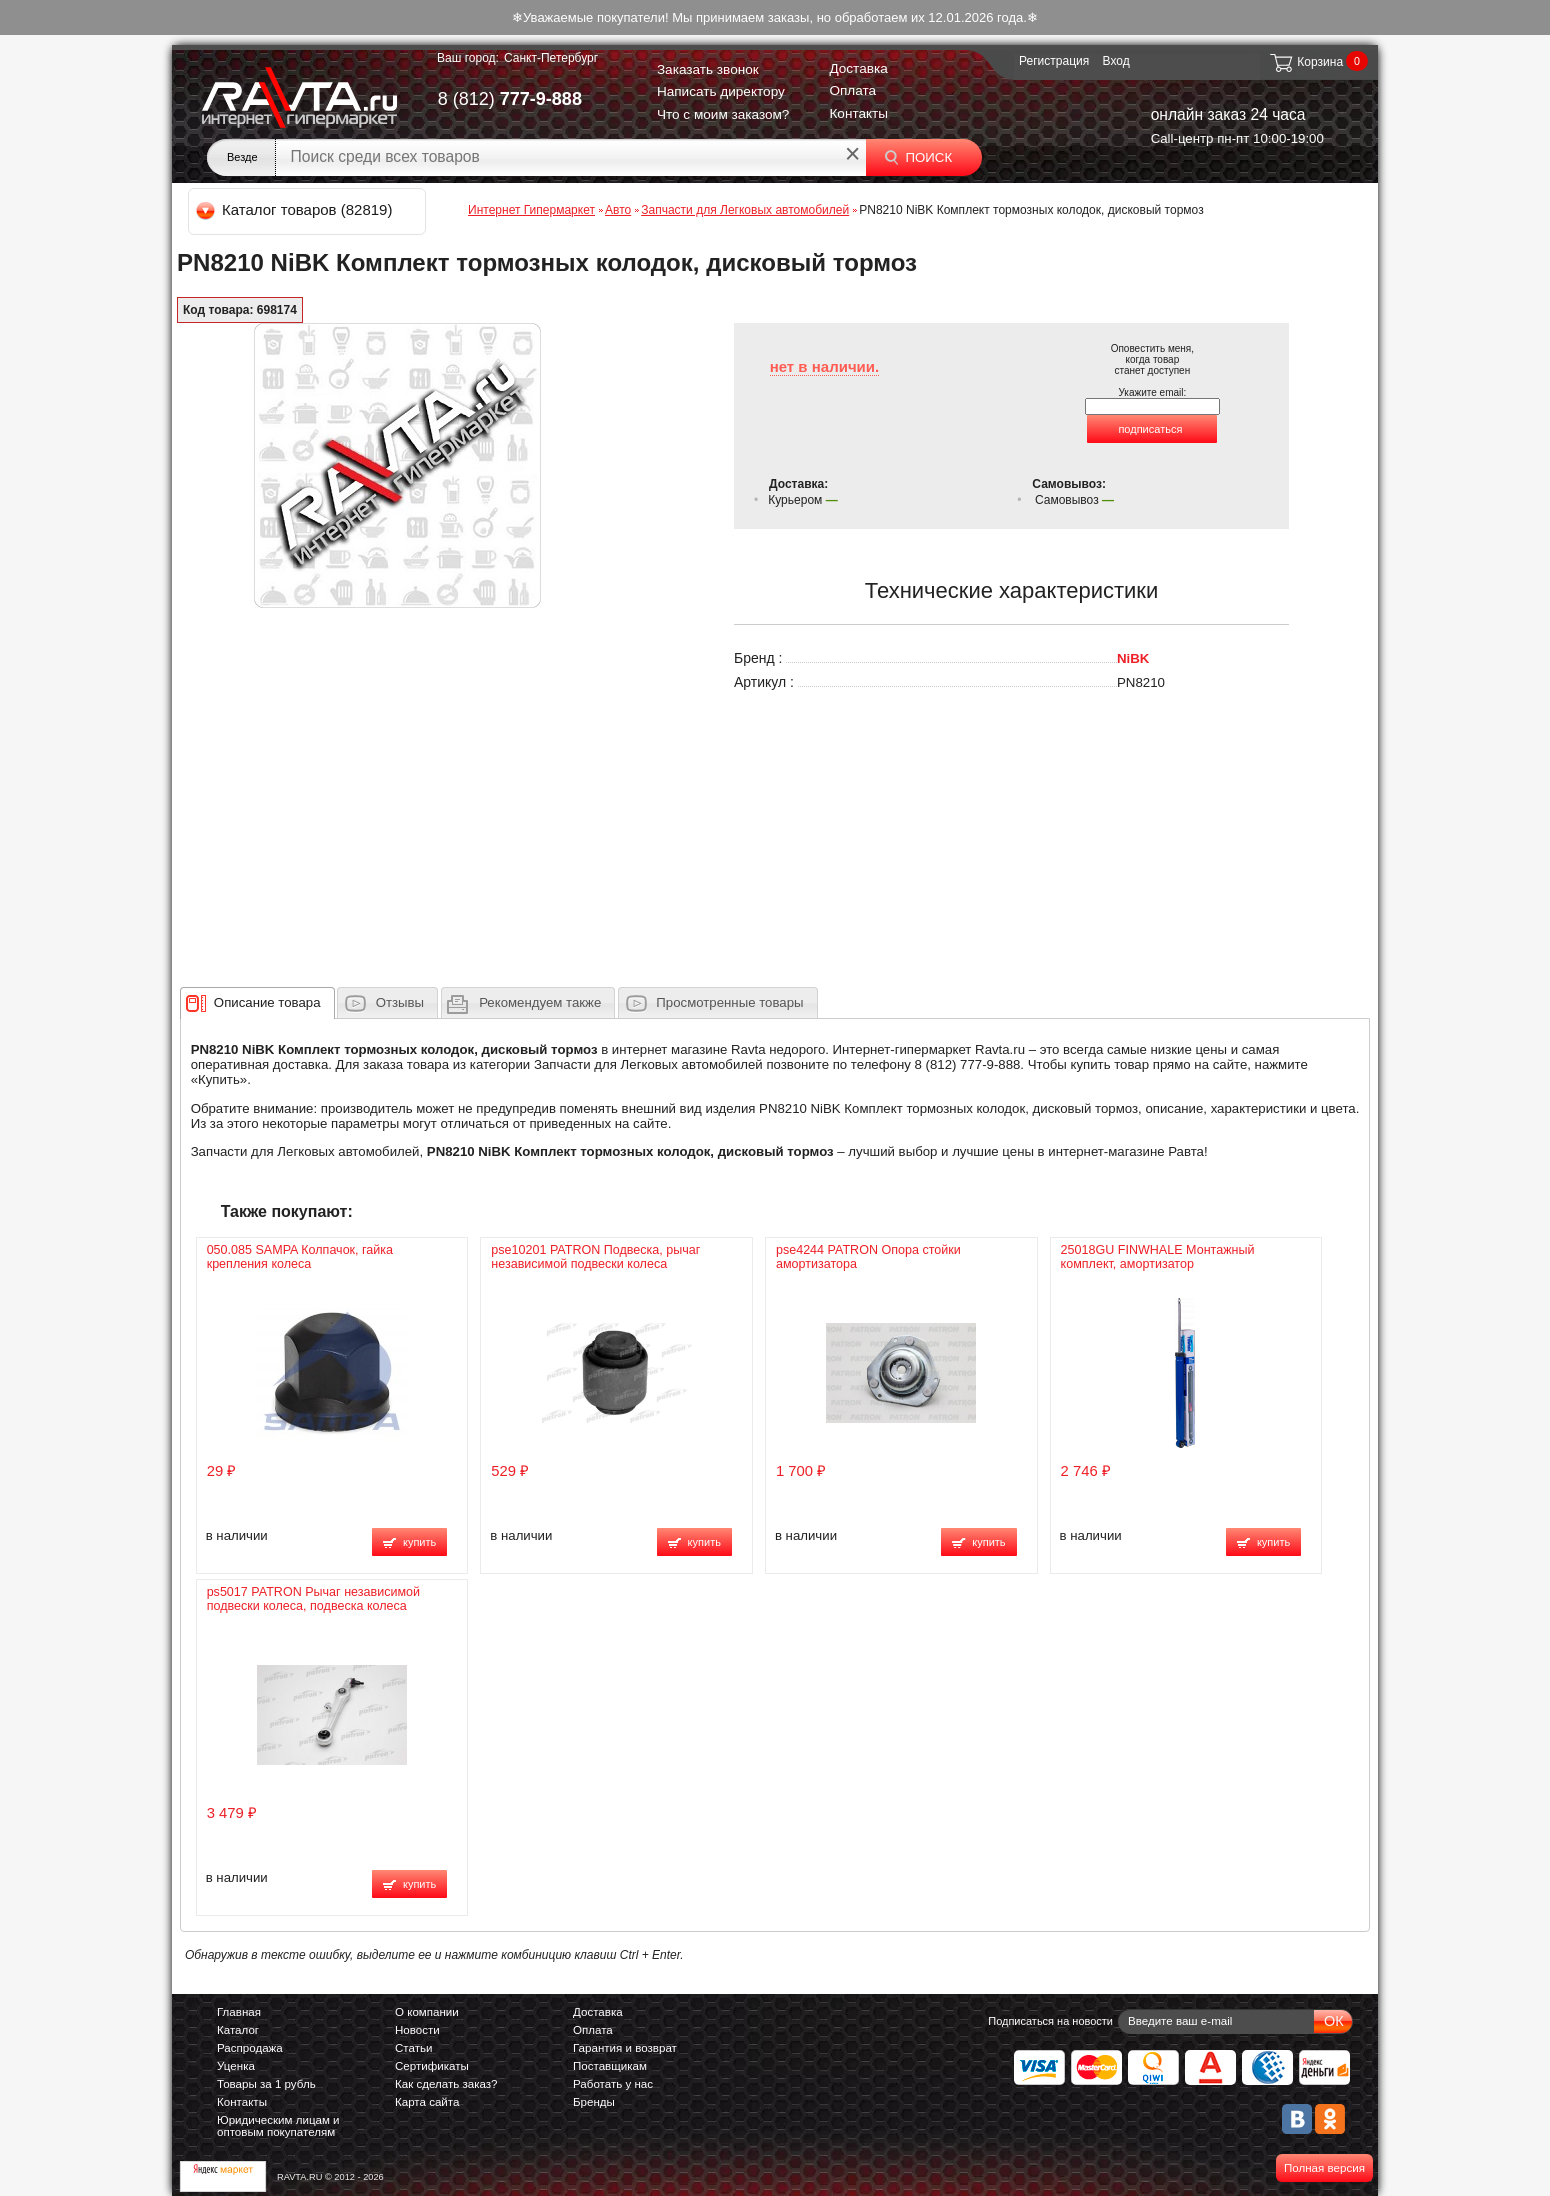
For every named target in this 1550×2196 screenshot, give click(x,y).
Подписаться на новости (1050, 2021)
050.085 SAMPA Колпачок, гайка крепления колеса (300, 1257)
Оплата (852, 90)
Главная (239, 2012)
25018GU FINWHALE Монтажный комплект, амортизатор (1158, 1257)
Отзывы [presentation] (400, 1002)
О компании (427, 2012)
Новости (417, 2030)
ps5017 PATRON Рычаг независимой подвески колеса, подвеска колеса (313, 1599)
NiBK (1133, 658)
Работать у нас (613, 2084)
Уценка (236, 2066)
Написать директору (721, 91)
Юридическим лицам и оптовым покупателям (278, 2126)
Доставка (858, 68)
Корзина (1305, 62)
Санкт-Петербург (551, 58)
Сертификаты (432, 2066)
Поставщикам (610, 2066)
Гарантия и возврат (625, 2048)
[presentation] (267, 1003)
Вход (1116, 61)
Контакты (858, 113)
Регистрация (1054, 61)
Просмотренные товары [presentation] (729, 1002)
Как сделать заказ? (446, 2084)
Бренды (594, 2102)
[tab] (257, 1003)
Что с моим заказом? (723, 114)
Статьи (413, 2048)
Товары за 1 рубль (266, 2084)
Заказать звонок (708, 69)
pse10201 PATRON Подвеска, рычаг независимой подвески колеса (595, 1257)
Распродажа (250, 2048)
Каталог (238, 2030)
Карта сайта (427, 2102)
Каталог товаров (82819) (295, 209)
